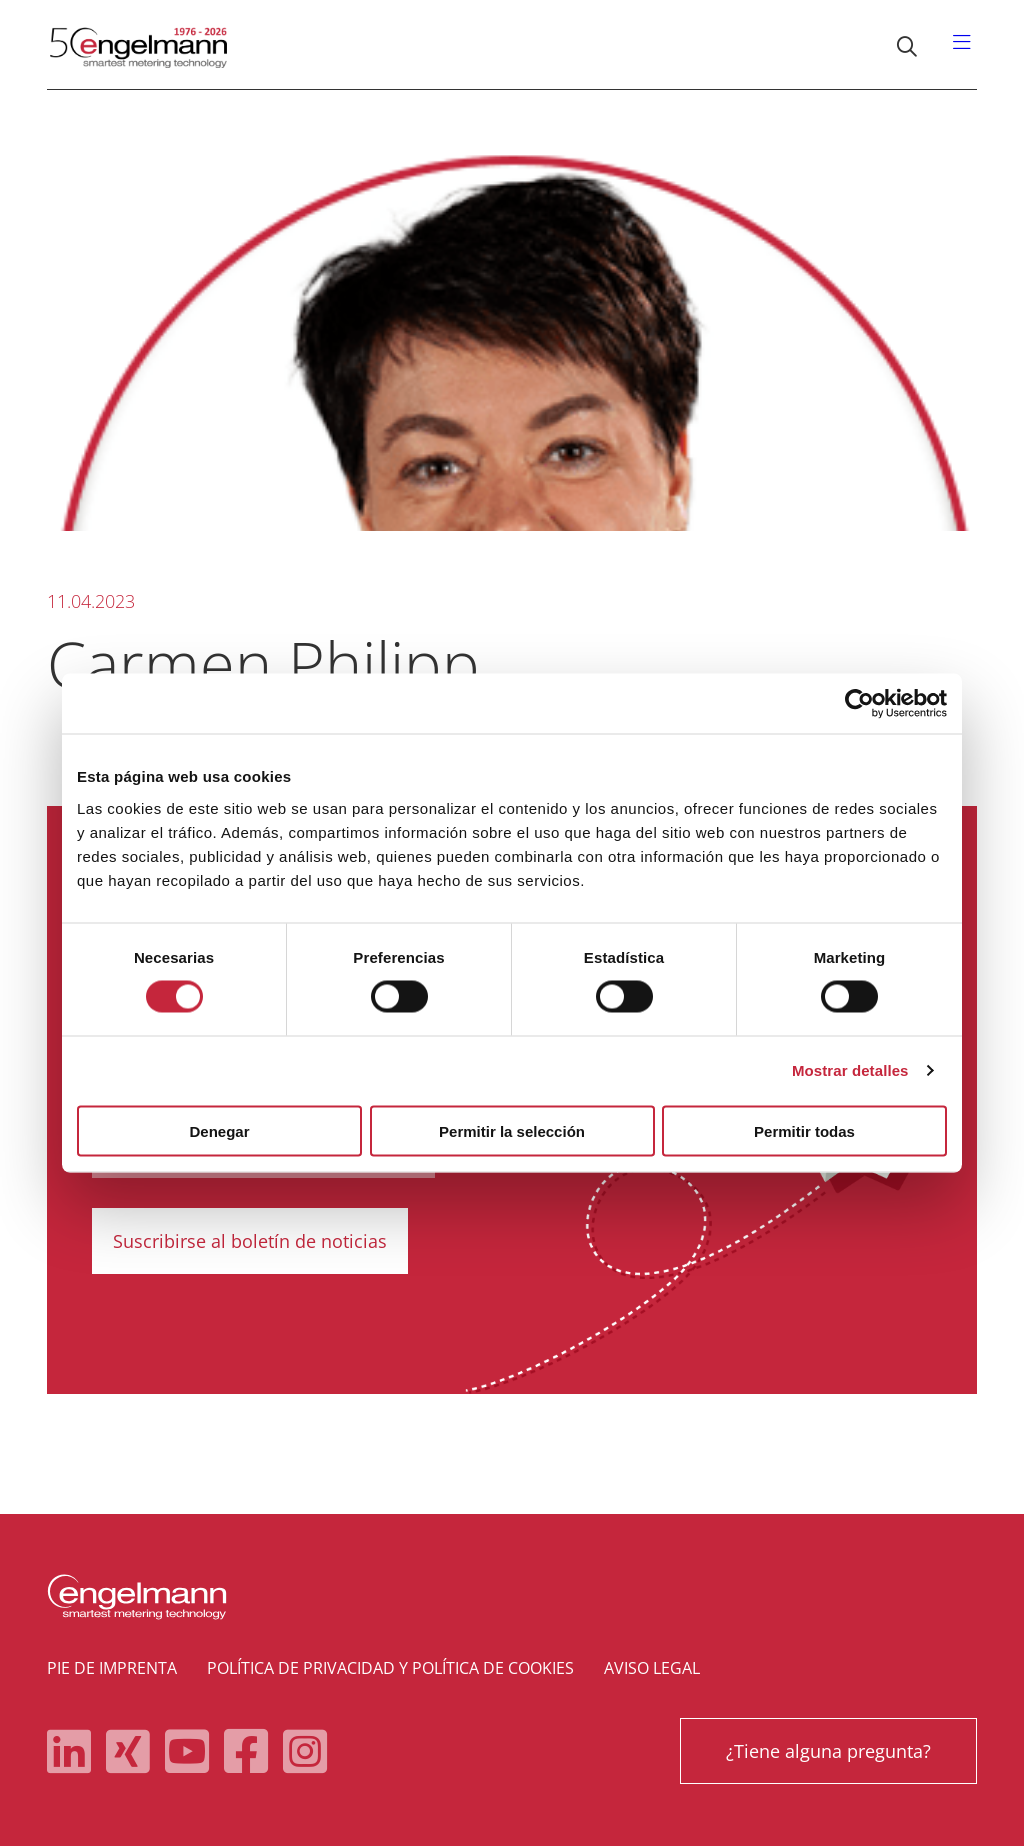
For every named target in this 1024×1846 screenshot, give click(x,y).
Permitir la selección (512, 1130)
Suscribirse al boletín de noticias (250, 1241)
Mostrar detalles (850, 1070)
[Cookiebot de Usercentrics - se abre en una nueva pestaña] (859, 704)
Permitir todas (804, 1130)
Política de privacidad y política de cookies (390, 1668)
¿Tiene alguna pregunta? (828, 1751)
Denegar (219, 1130)
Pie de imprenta (112, 1668)
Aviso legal (652, 1668)
